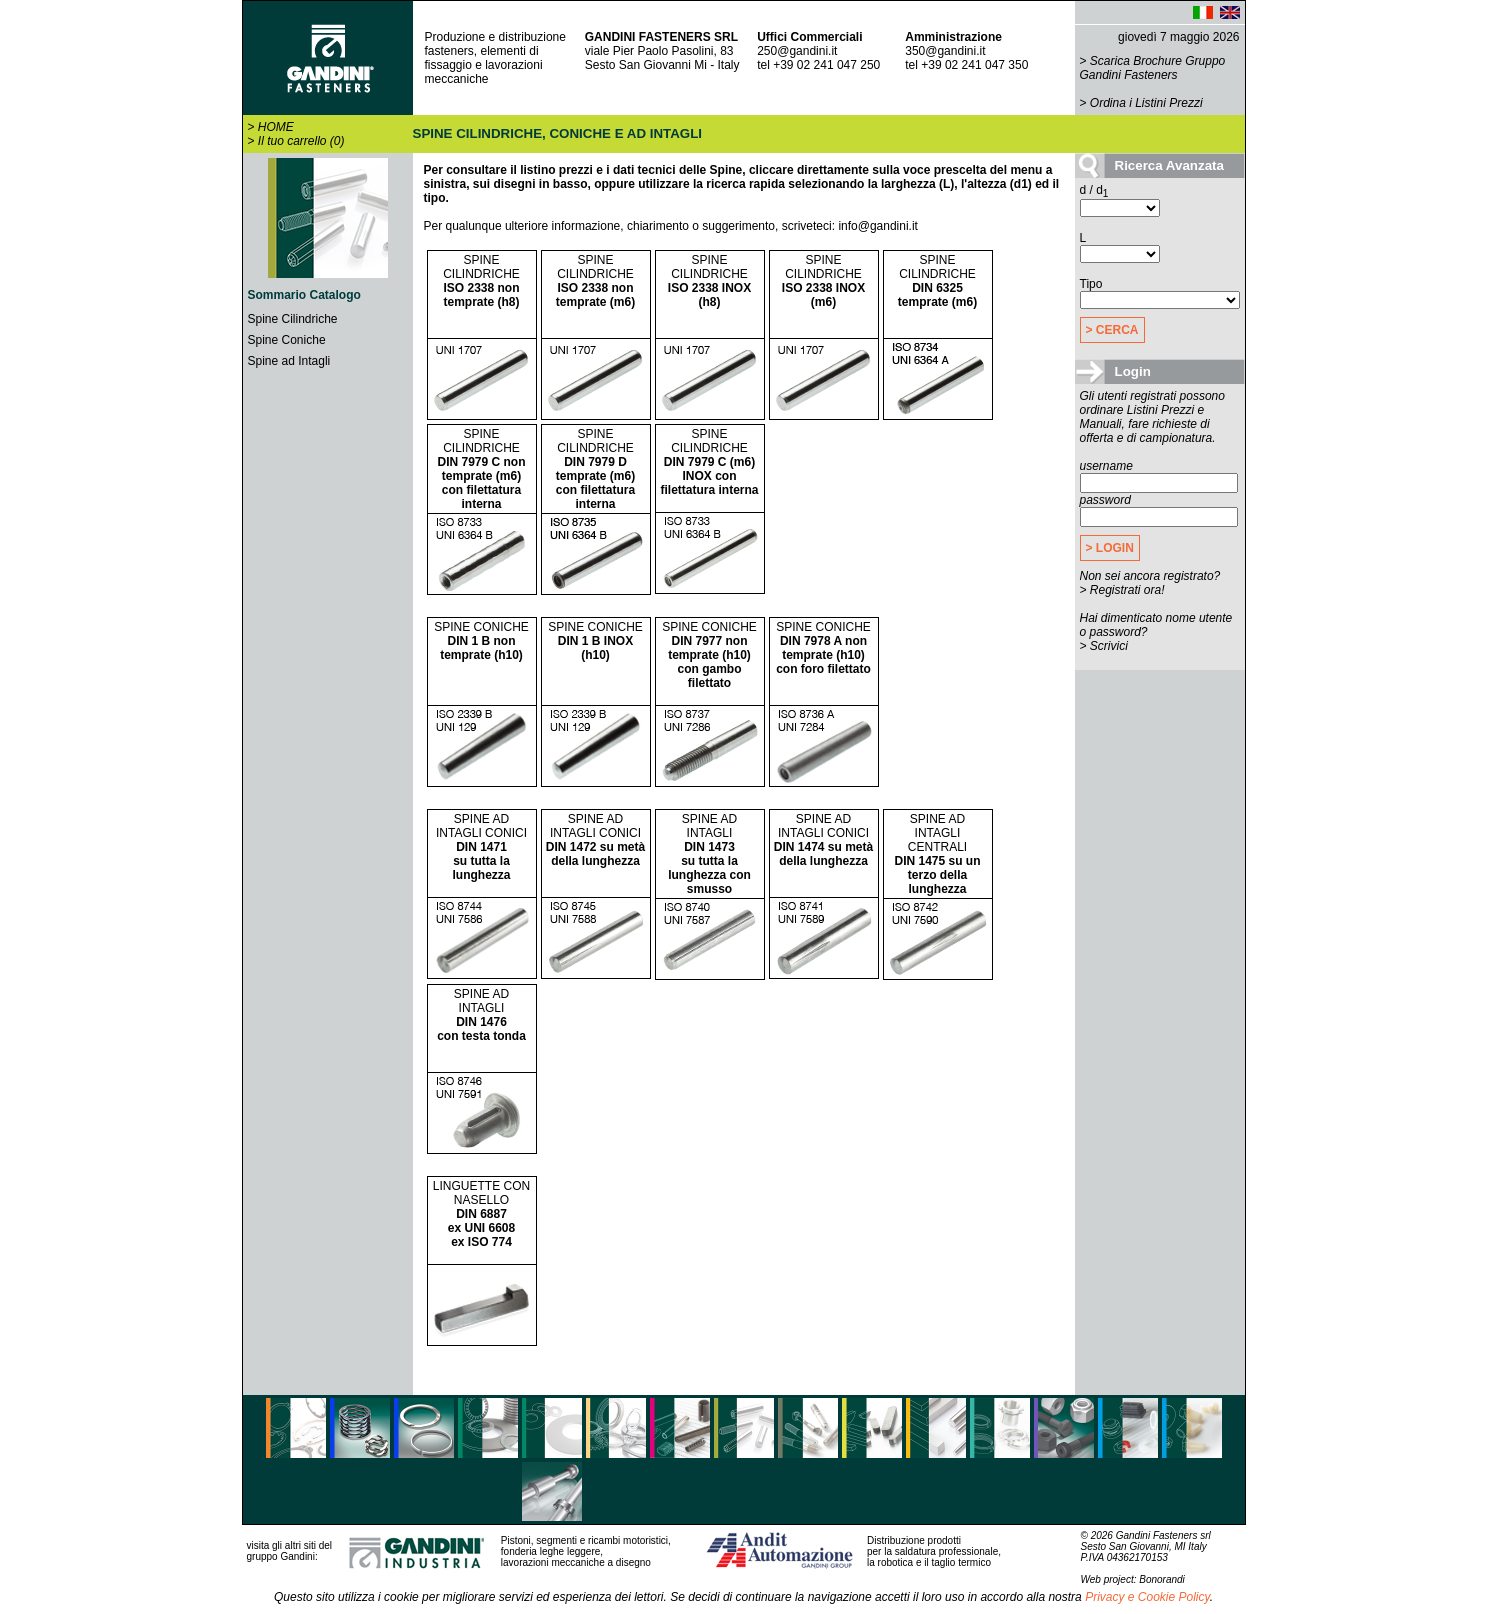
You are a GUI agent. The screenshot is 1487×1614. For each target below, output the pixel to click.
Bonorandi (1162, 1579)
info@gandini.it (878, 226)
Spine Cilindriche (293, 319)
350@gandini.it (945, 51)
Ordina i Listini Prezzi (1146, 103)
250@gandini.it (797, 51)
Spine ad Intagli (289, 361)
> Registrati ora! (1122, 590)
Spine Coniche (287, 340)
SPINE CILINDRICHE (481, 281)
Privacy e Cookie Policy (1147, 1597)
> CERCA (1112, 330)
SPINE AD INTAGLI (709, 854)
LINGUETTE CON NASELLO (481, 1214)
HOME (276, 127)
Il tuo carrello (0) (301, 141)
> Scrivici (1104, 646)
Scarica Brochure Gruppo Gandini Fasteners (1153, 68)
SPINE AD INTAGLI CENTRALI (937, 854)
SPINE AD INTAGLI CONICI (481, 847)
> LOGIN (1110, 548)
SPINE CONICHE (481, 641)
